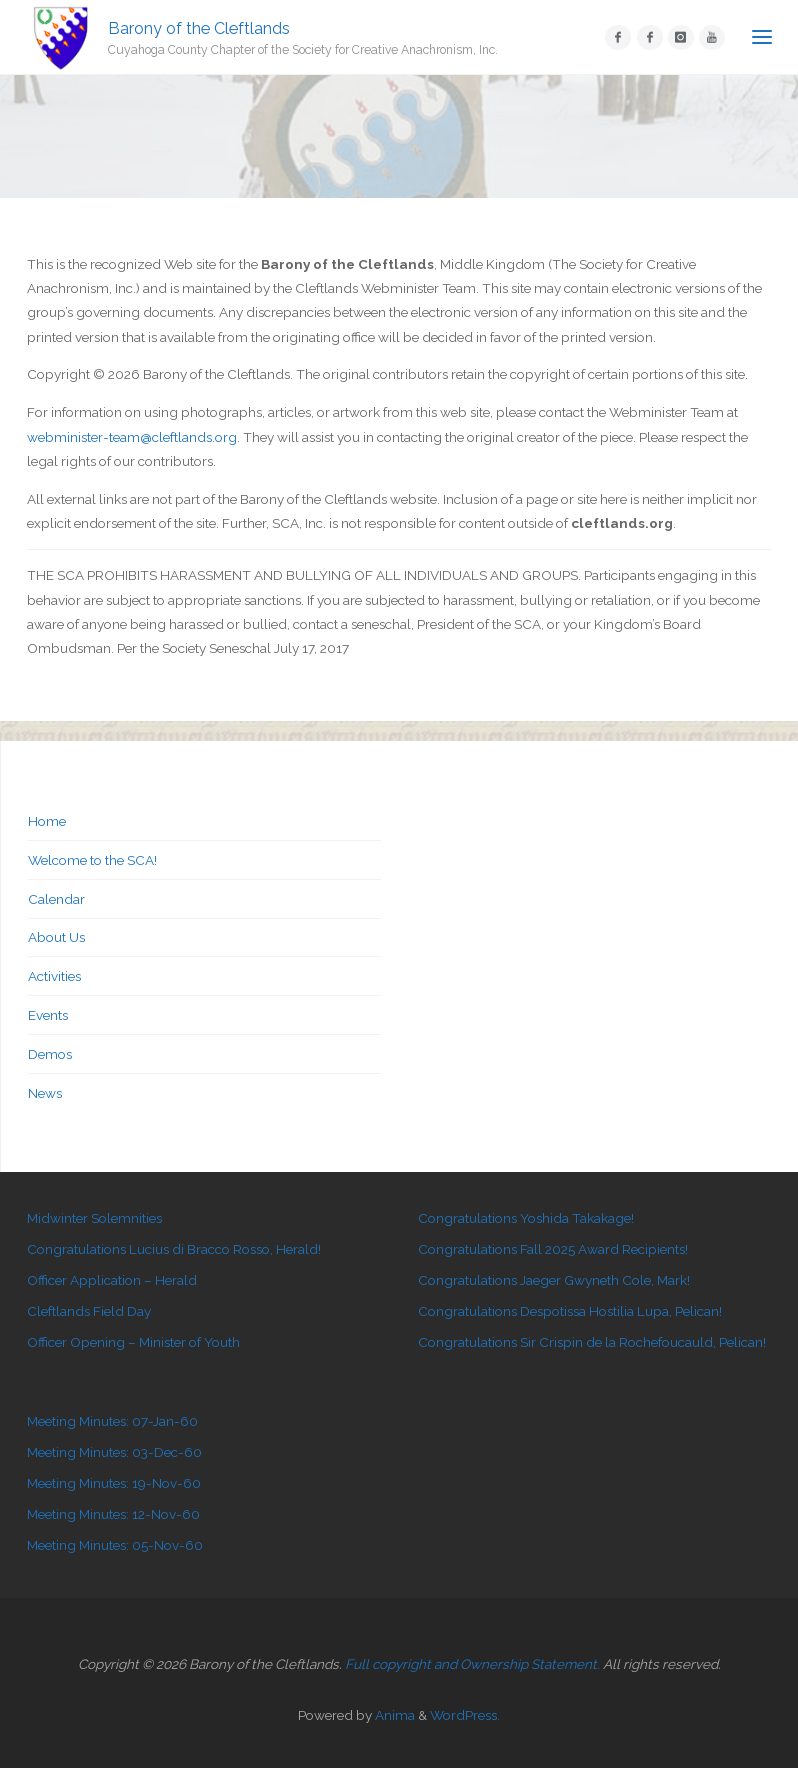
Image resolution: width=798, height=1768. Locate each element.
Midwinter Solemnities (94, 1218)
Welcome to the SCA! (92, 860)
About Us (56, 937)
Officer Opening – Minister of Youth (133, 1342)
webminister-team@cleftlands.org (132, 437)
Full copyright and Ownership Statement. (472, 1664)
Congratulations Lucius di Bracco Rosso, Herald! (174, 1249)
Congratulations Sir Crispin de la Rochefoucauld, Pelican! (592, 1342)
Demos (50, 1054)
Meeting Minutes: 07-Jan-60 (112, 1421)
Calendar (56, 899)
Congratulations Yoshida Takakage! (526, 1218)
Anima (393, 1715)
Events (48, 1015)
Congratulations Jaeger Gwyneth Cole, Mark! (554, 1280)
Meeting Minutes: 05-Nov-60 (115, 1545)
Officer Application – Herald (112, 1280)
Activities (54, 976)
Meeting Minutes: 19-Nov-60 (114, 1483)
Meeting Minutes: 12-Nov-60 (113, 1514)
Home (47, 821)
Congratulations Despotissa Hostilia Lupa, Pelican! (570, 1311)
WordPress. (465, 1715)
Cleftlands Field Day (89, 1311)
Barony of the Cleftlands (199, 27)
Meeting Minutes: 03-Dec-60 (114, 1452)
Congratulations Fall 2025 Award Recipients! (553, 1249)
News (45, 1093)
